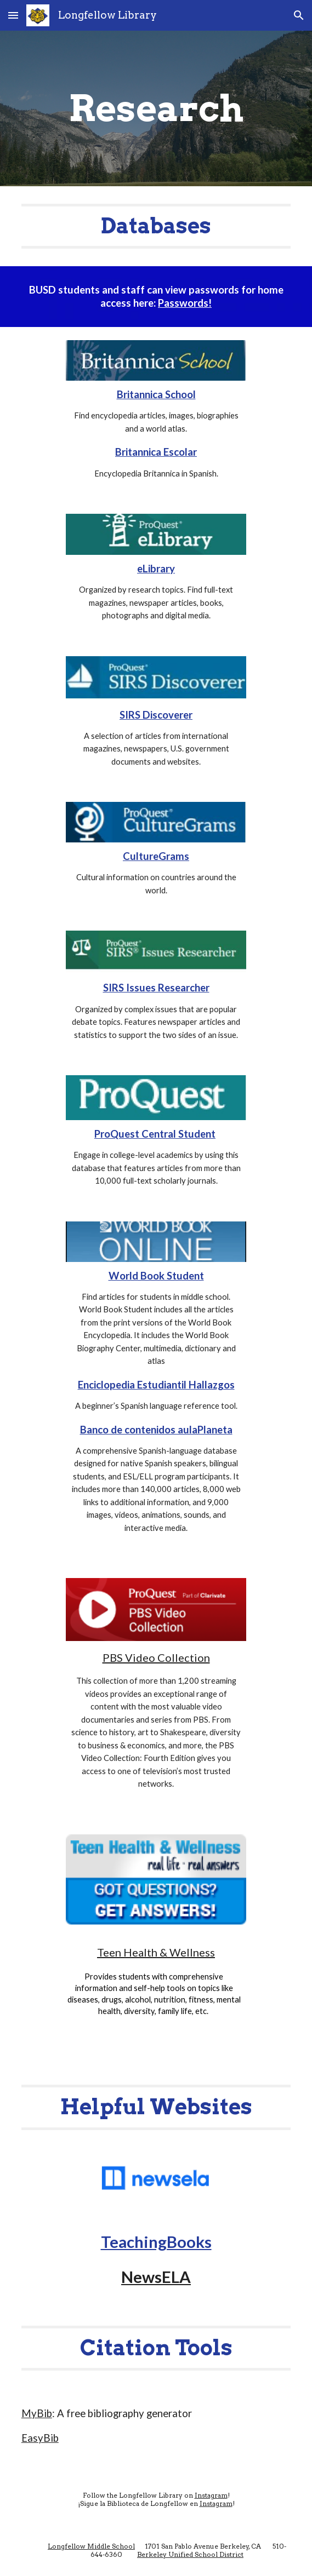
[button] (13, 15)
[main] (156, 108)
